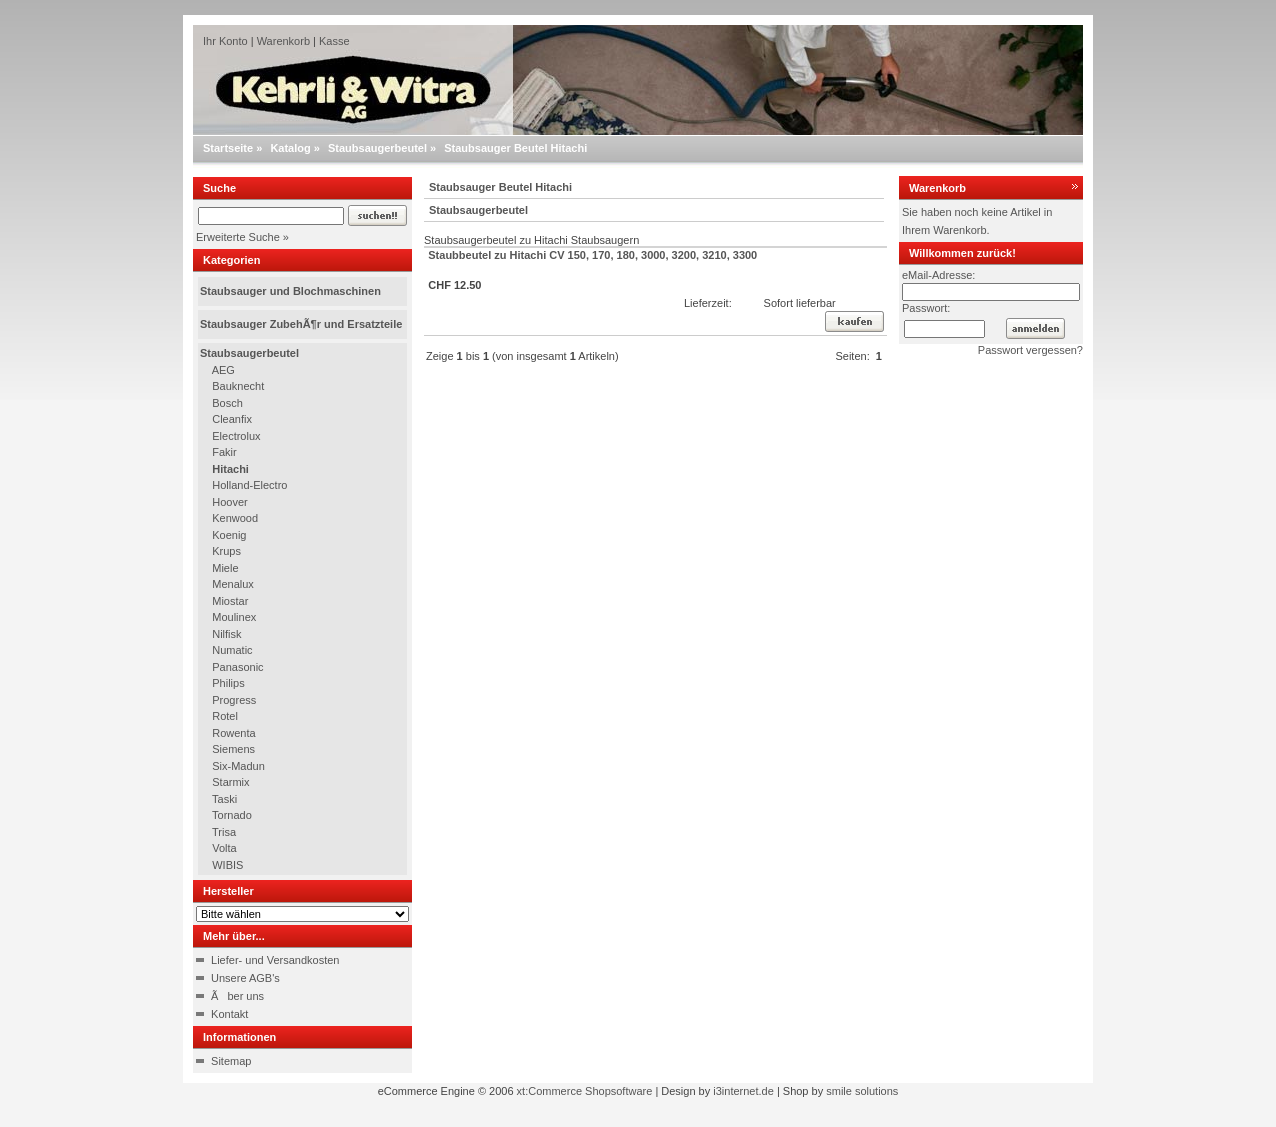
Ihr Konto (225, 41)
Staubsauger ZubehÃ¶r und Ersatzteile (301, 324)
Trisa (224, 832)
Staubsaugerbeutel (377, 148)
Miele (225, 568)
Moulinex (234, 617)
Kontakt (229, 1014)
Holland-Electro (249, 485)
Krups (226, 551)
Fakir (224, 452)
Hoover (229, 502)
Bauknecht (238, 386)
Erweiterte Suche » (242, 237)
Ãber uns (237, 996)
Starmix (230, 782)
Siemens (233, 749)
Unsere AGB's (245, 978)
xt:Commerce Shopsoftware (585, 1091)
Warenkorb (283, 41)
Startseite (228, 148)
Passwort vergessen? (1030, 350)
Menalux (233, 584)
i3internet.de (743, 1091)
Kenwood (235, 518)
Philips (228, 683)
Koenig (229, 535)
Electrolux (236, 436)
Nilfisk (226, 634)
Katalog (290, 148)
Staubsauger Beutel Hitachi (515, 148)
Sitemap (231, 1061)
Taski (224, 799)
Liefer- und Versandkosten (275, 960)
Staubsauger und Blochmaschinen (290, 291)
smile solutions (862, 1091)
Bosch (227, 403)
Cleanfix (232, 419)
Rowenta (233, 733)
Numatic (232, 650)
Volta (224, 848)
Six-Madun (238, 766)
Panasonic (237, 667)
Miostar (230, 601)
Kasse (334, 41)
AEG (223, 370)
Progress (234, 700)
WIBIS (227, 865)
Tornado (232, 815)
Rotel (225, 716)
